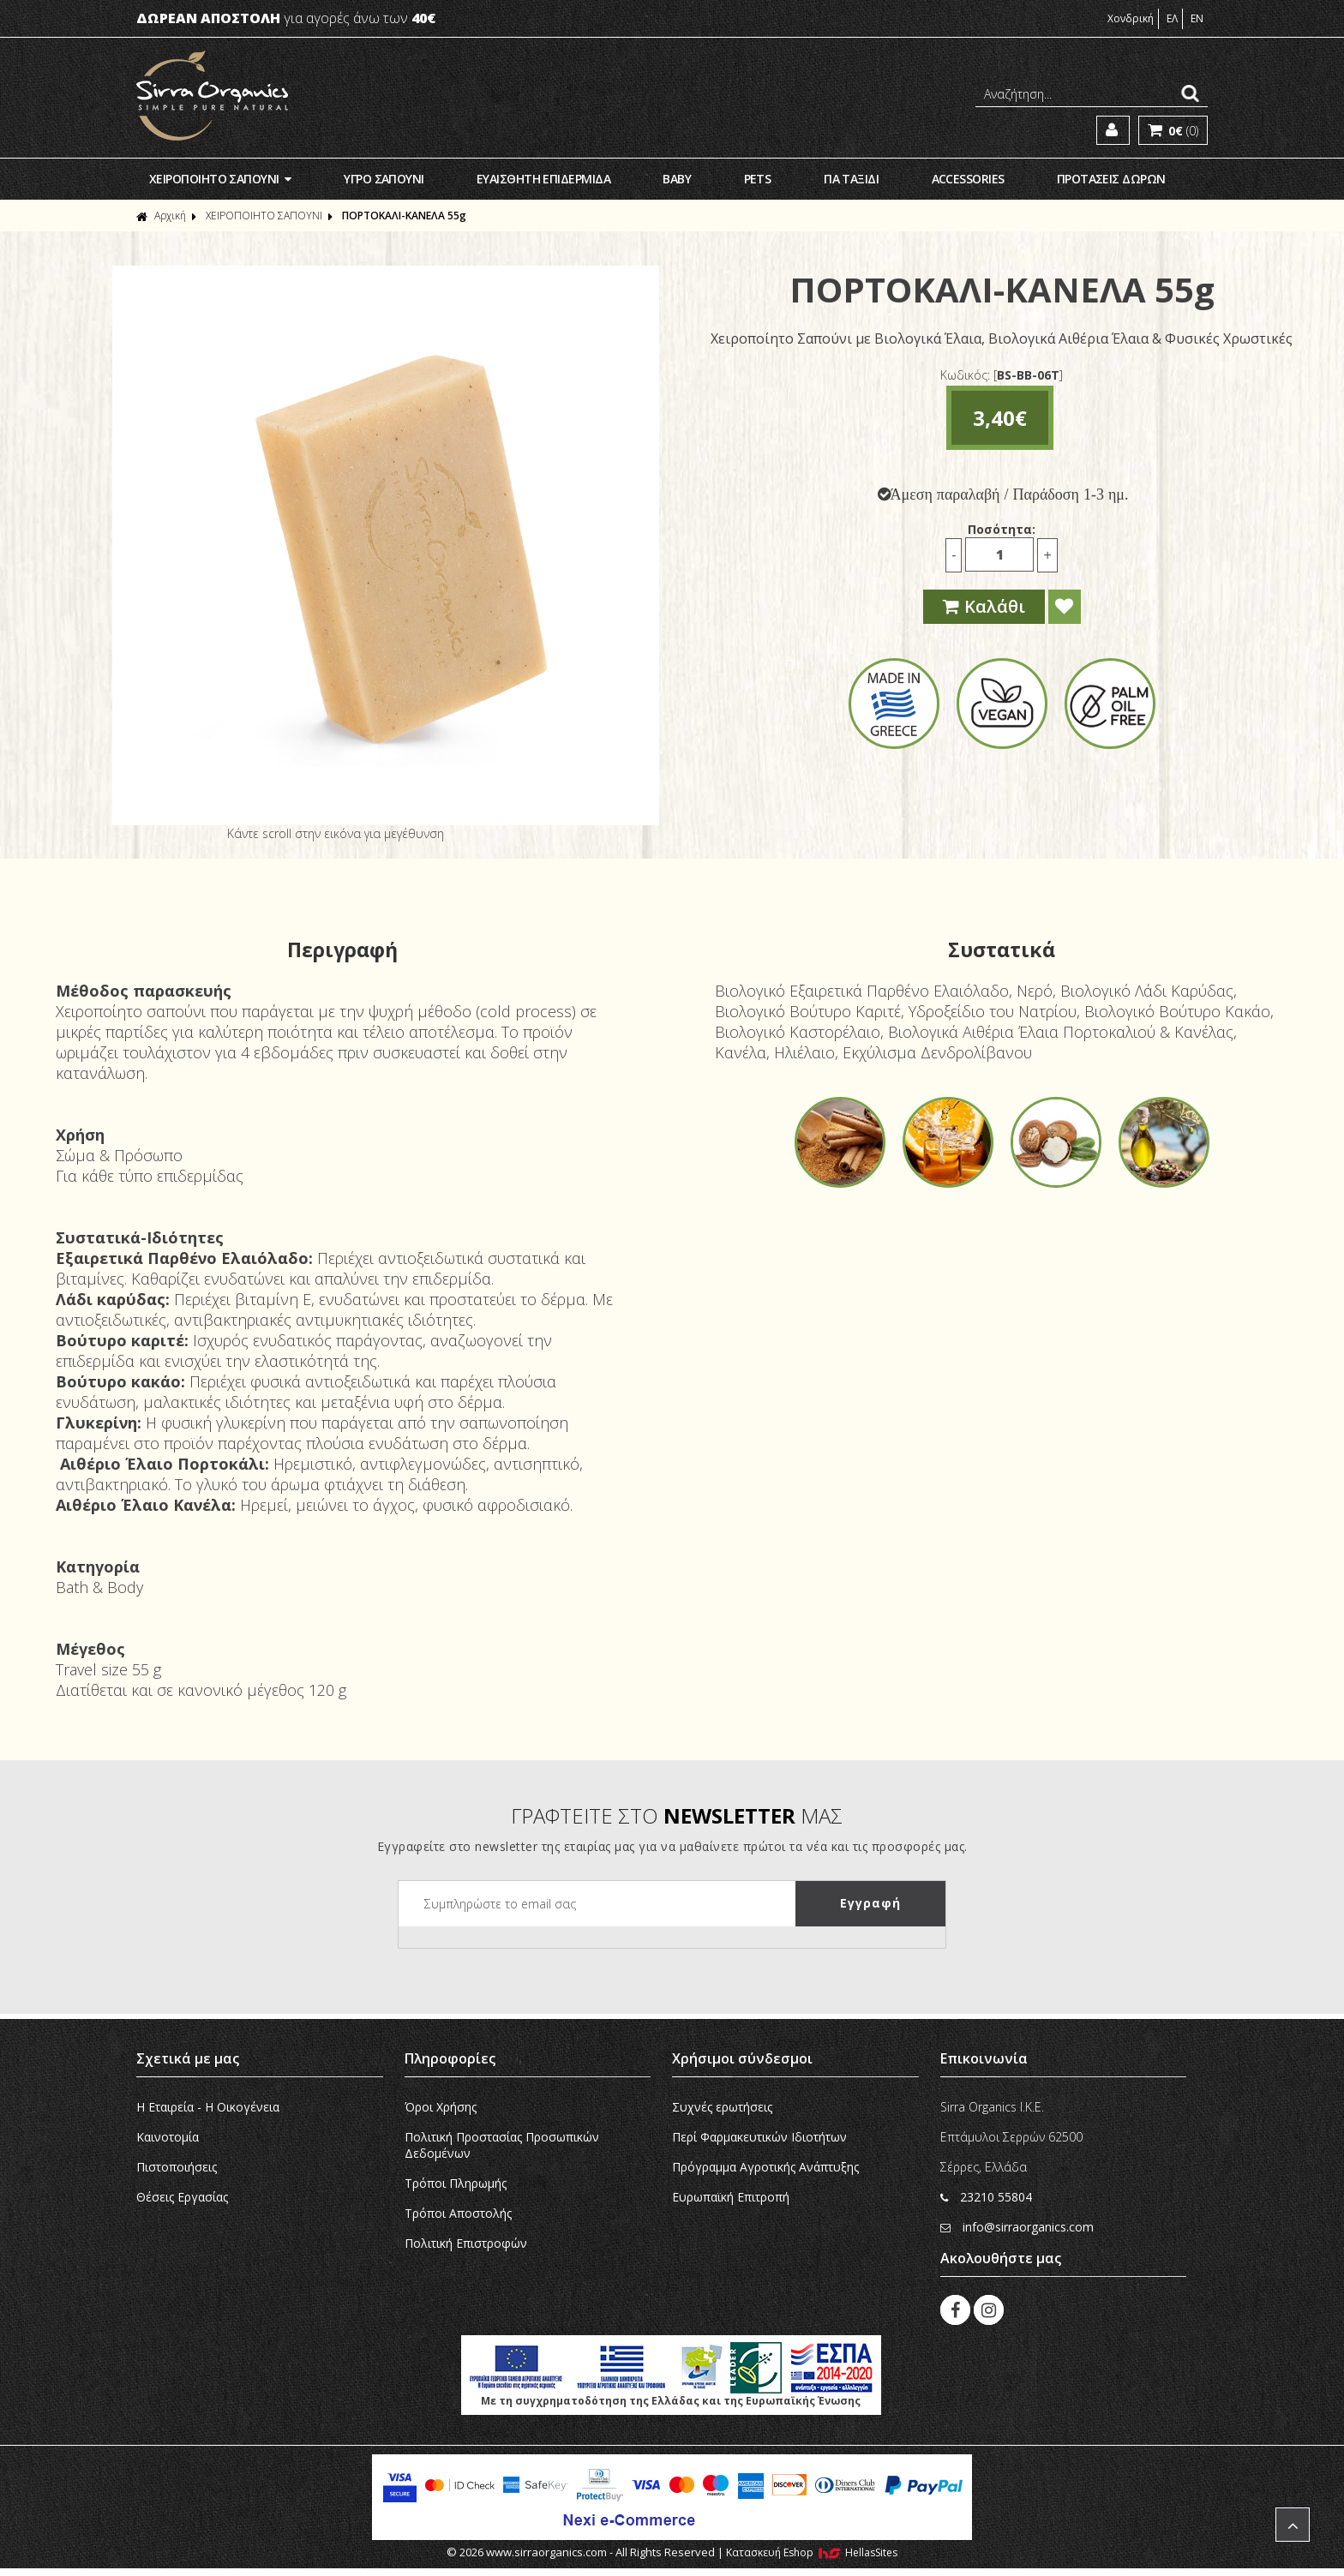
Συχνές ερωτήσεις (722, 2107)
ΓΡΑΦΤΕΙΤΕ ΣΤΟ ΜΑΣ (677, 1815)
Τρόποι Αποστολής (458, 2213)
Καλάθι (984, 606)
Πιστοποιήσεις (176, 2167)
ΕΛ (1172, 18)
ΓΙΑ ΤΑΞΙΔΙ (851, 179)
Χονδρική (1130, 18)
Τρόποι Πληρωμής (456, 2183)
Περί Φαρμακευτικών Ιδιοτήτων (759, 2137)
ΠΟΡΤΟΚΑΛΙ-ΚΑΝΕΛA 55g (404, 215)
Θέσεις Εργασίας (182, 2197)
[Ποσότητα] (999, 554)
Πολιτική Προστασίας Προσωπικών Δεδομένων (502, 2145)
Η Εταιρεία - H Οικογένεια (207, 2107)
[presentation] (529, 1959)
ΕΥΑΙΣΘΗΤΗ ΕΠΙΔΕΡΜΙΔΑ (543, 179)
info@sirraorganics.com (1017, 2227)
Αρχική (161, 215)
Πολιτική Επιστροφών (466, 2243)
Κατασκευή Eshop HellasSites (811, 2552)
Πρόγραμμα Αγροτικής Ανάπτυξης (765, 2167)
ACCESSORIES (968, 179)
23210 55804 (986, 2197)
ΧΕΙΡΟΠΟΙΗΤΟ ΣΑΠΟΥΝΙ (220, 179)
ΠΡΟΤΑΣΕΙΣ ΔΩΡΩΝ (1111, 179)
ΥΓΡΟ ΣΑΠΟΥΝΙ (383, 179)
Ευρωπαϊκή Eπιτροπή (730, 2197)
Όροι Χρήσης (441, 2107)
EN (1197, 18)
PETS (757, 179)
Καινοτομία (167, 2137)
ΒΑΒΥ (677, 179)
